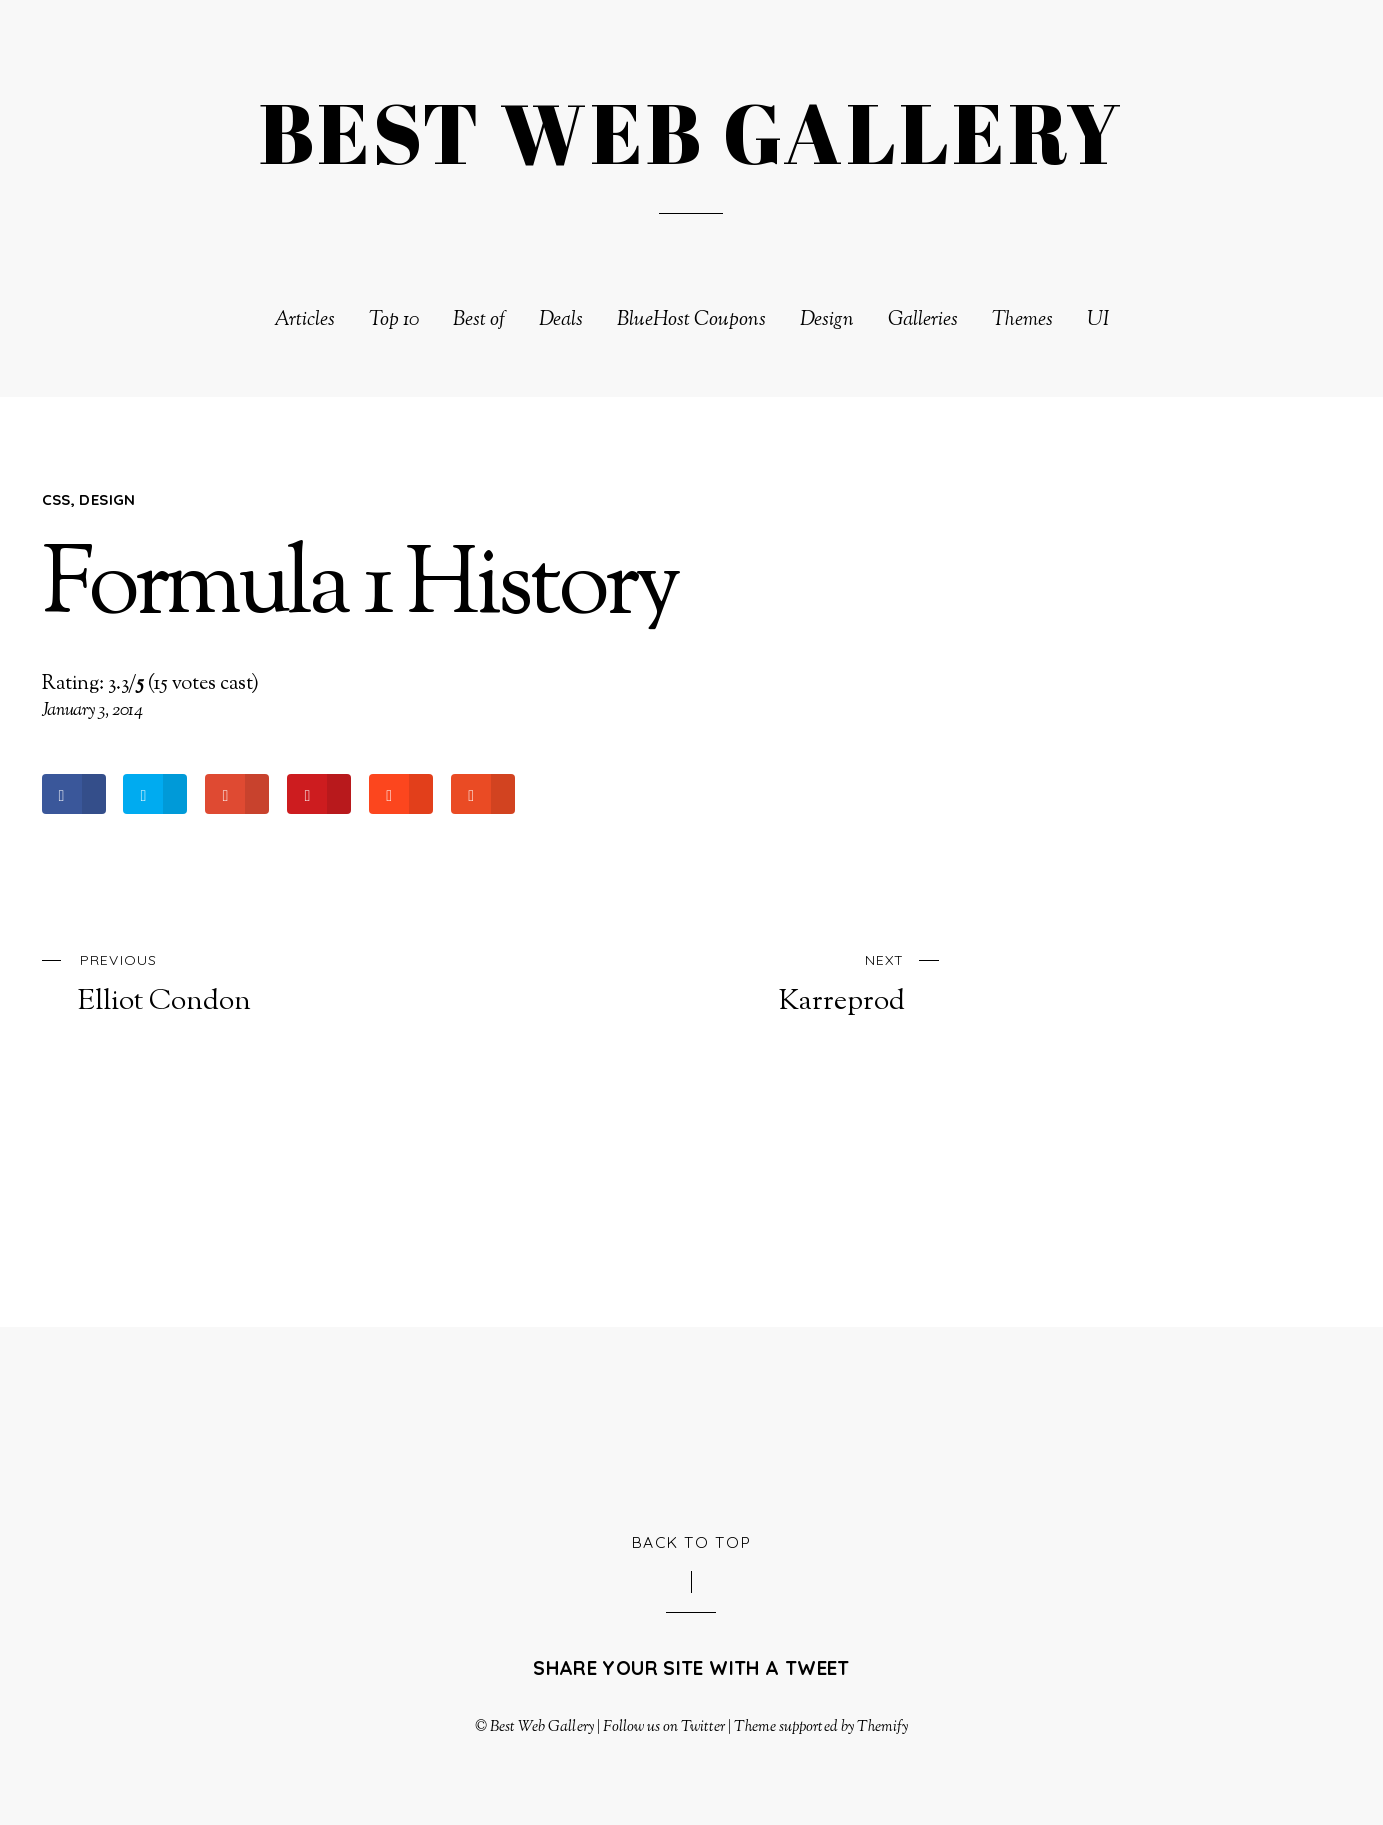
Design (827, 321)
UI (1098, 321)
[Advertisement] (692, 1426)
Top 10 (394, 321)
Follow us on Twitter (664, 1727)
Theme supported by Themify (821, 1727)
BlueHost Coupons (691, 321)
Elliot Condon (244, 981)
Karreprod (739, 981)
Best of (479, 321)
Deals (561, 321)
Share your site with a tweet (691, 1668)
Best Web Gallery (541, 1727)
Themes (1022, 321)
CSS (56, 499)
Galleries (923, 321)
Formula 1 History (360, 589)
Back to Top (692, 1542)
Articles (304, 321)
